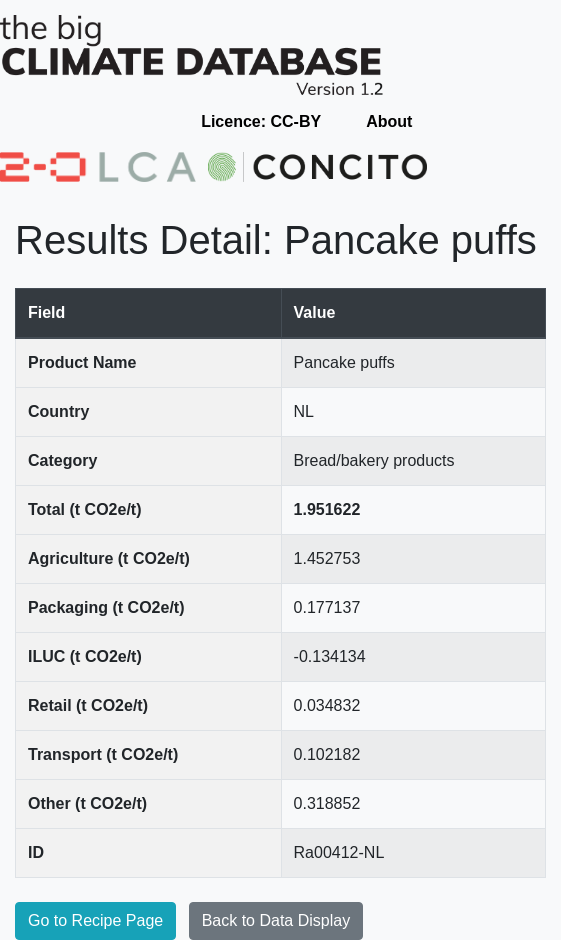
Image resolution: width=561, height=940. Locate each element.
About (389, 121)
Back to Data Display (276, 920)
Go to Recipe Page (95, 920)
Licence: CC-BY (261, 121)
